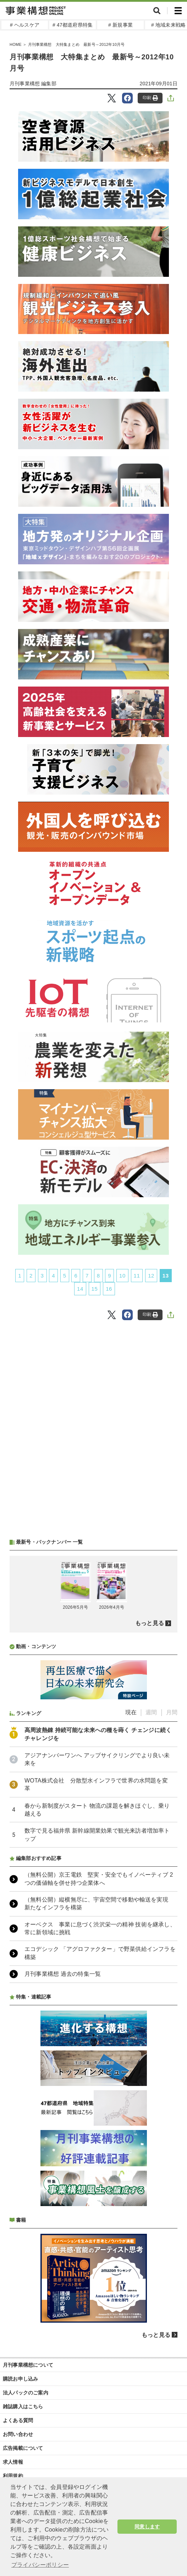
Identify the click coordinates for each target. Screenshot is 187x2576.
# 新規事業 (120, 25)
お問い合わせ (18, 2434)
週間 (151, 1712)
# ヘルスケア (24, 25)
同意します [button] (147, 2526)
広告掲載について (23, 2448)
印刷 (150, 98)
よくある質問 (18, 2420)
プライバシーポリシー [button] (40, 2565)
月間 (171, 1712)
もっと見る (149, 1623)
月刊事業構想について (28, 2365)
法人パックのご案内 (25, 2392)
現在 (131, 1712)
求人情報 (13, 2462)
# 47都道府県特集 (73, 25)
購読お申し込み (20, 2379)
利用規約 (13, 2476)
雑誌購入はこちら (23, 2406)
